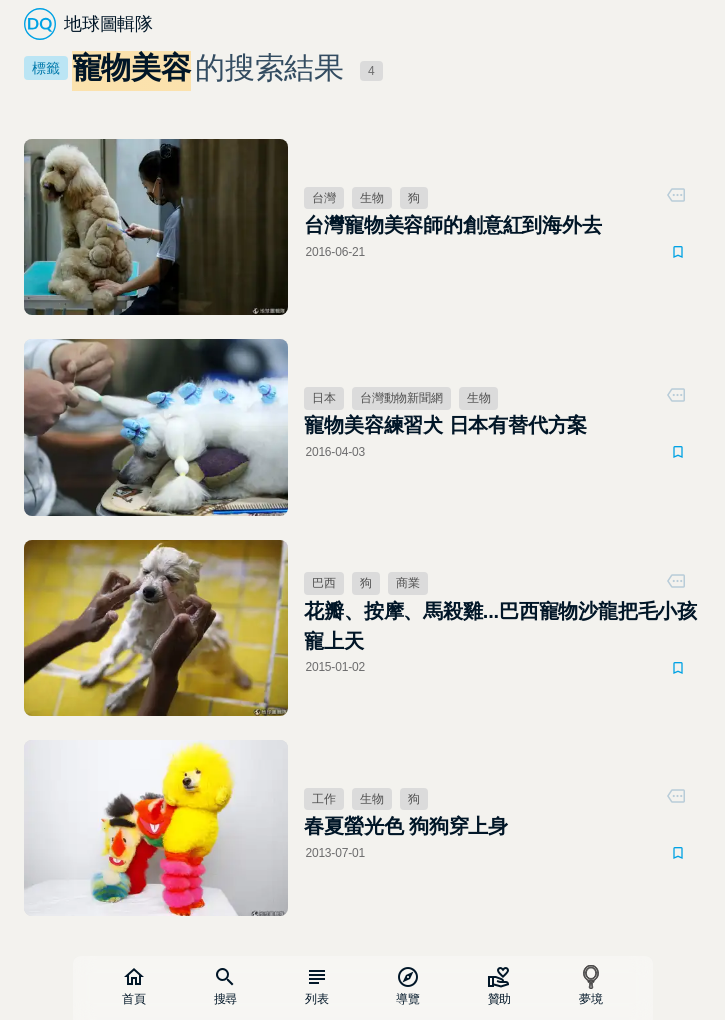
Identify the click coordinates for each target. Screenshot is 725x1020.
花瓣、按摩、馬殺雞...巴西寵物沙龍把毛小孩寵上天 (500, 626)
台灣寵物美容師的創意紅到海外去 (452, 225)
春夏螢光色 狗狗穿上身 (406, 826)
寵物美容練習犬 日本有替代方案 (445, 425)
